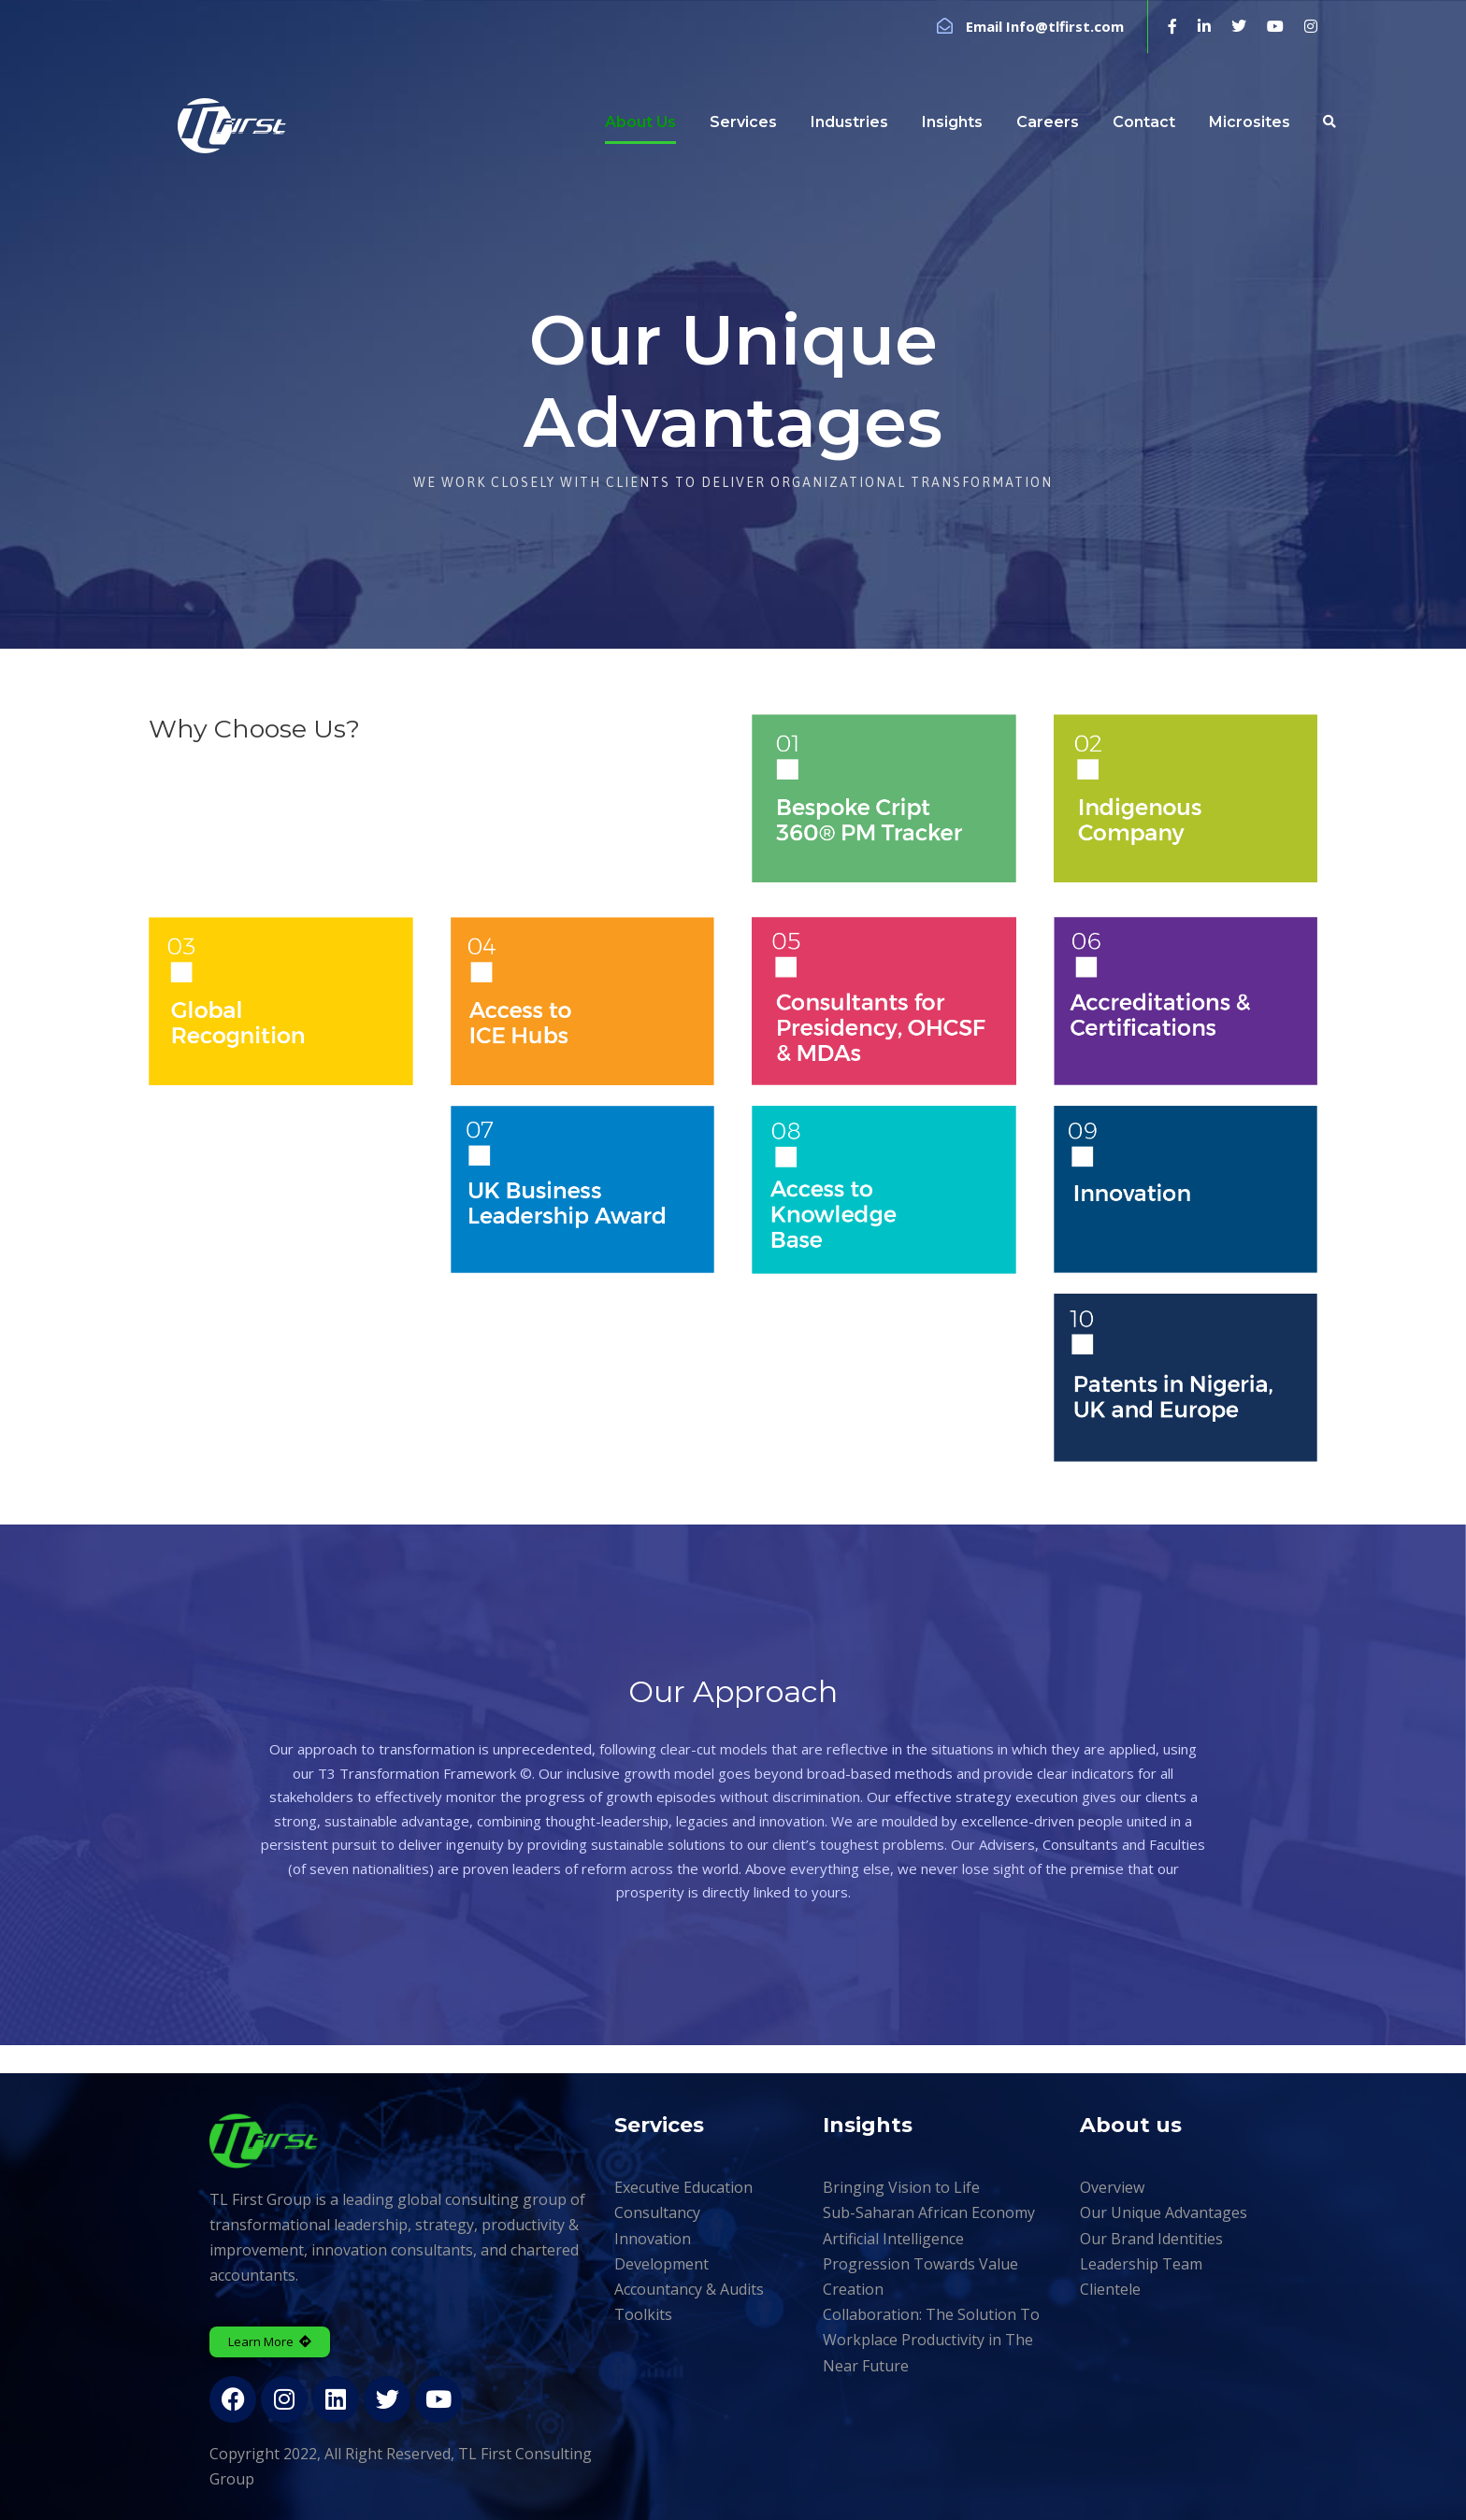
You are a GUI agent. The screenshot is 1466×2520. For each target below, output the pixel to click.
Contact (1144, 122)
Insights (952, 122)
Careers (1047, 122)
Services (743, 122)
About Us (640, 122)
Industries (849, 122)
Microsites (1249, 122)
